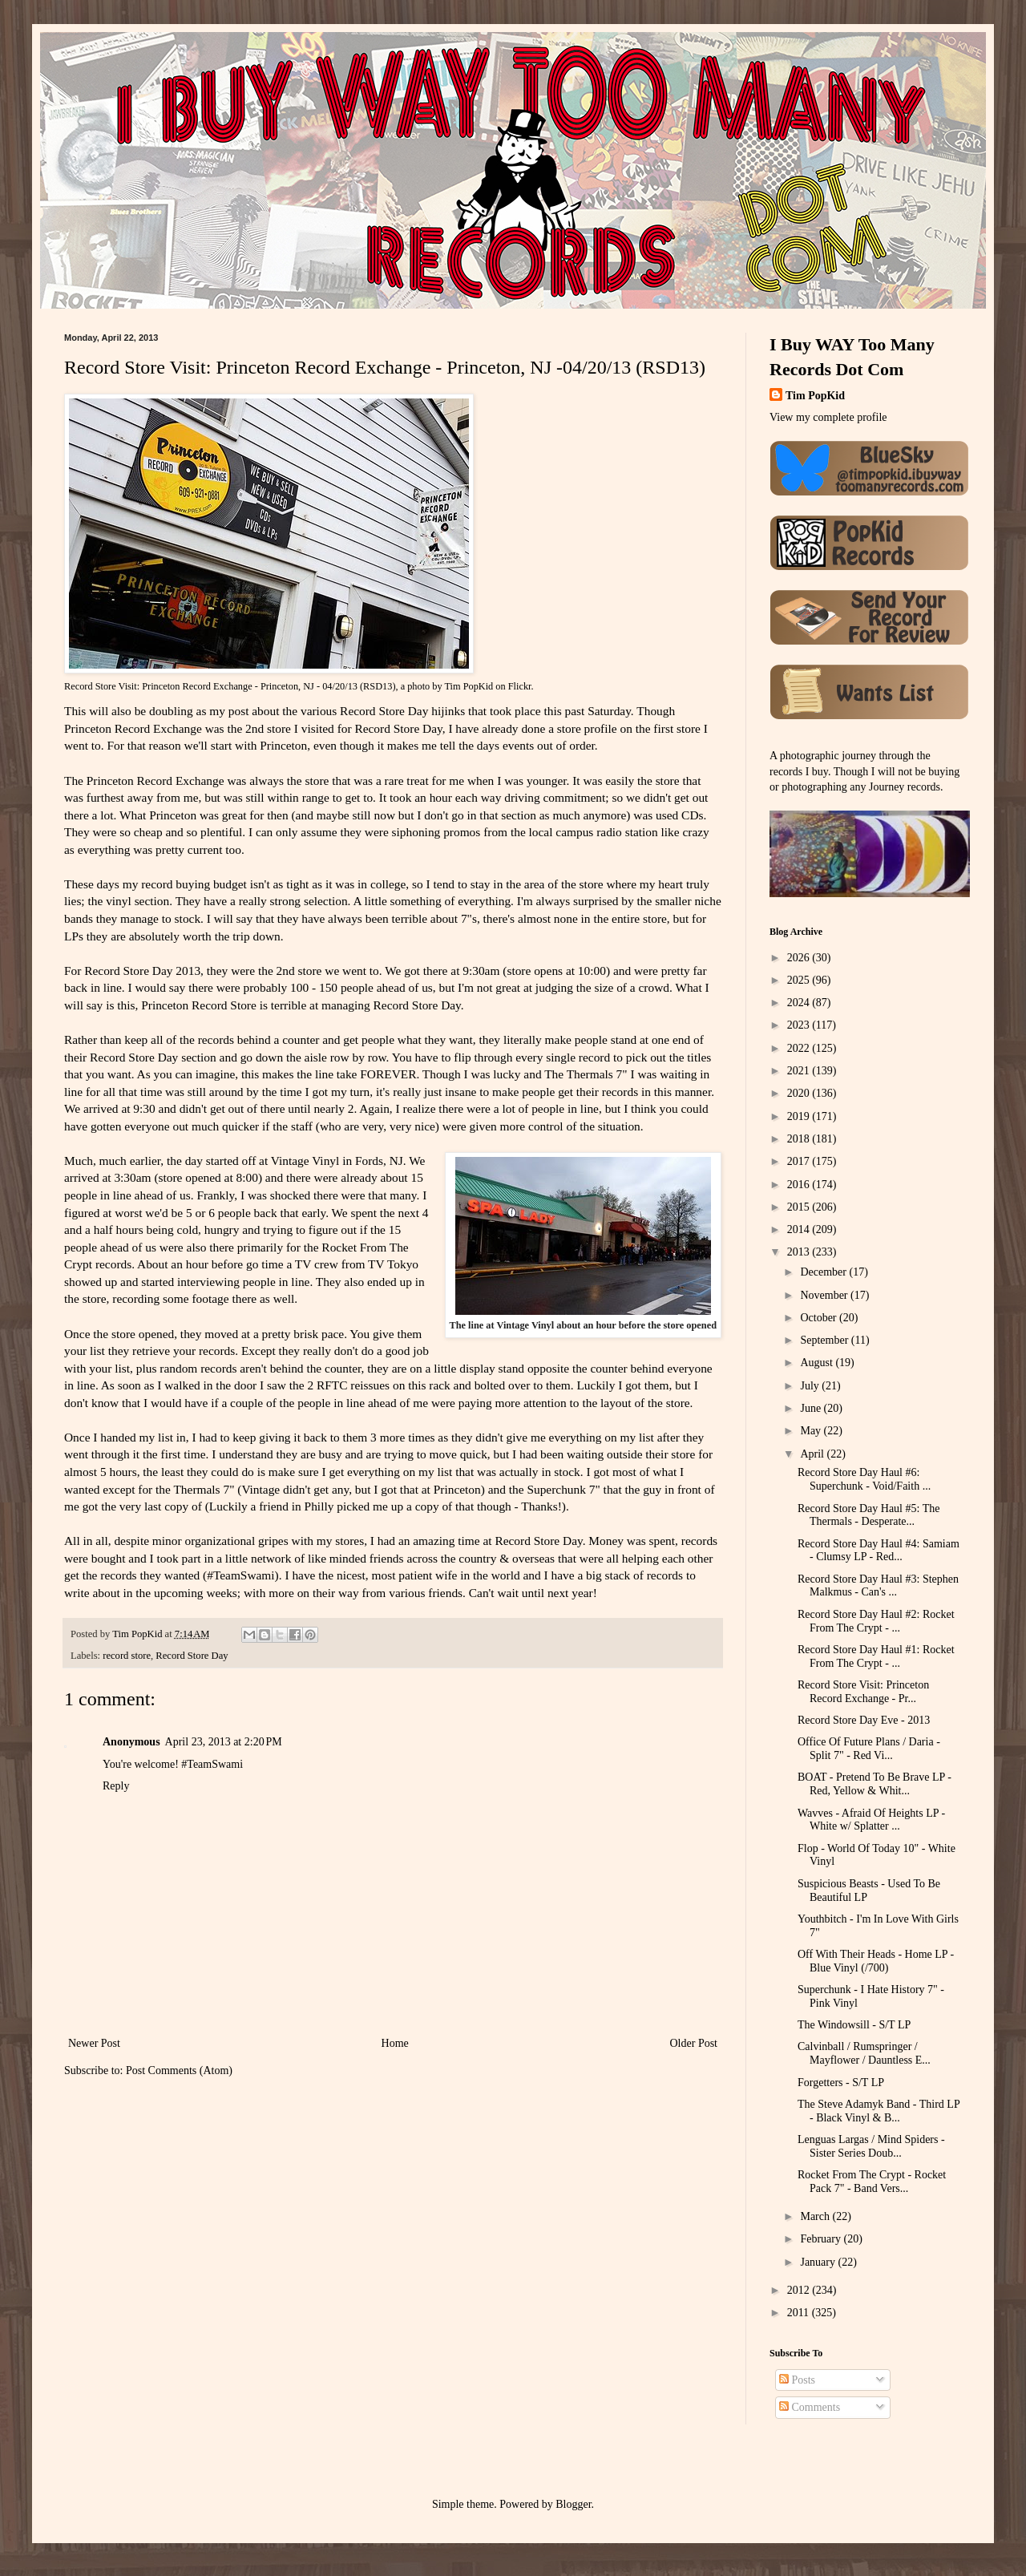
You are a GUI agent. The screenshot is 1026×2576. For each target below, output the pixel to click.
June (811, 1408)
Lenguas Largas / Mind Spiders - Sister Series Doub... (871, 2146)
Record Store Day (192, 1655)
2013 (800, 1252)
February (821, 2239)
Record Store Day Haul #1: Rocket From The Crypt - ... (876, 1656)
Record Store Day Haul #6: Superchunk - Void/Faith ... (864, 1479)
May (811, 1431)
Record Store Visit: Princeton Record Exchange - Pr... (863, 1692)
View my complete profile (828, 417)
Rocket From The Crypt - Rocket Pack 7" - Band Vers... (872, 2181)
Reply (116, 1786)
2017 (800, 1161)
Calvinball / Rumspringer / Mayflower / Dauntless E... (864, 2053)
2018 (800, 1139)
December (824, 1272)
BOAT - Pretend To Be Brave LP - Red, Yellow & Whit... (874, 1784)
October (819, 1318)
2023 (800, 1025)
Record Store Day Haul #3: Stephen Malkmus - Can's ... (878, 1586)
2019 (800, 1116)
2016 (800, 1185)
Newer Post (94, 2043)
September (825, 1340)
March (816, 2216)
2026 (800, 958)
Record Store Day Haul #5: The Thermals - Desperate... (868, 1515)
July (811, 1386)
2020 (800, 1093)
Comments (809, 2407)
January (819, 2262)
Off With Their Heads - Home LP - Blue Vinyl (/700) (876, 1961)
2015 (800, 1207)
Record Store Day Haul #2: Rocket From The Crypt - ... (876, 1621)
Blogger (573, 2504)
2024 (800, 1003)
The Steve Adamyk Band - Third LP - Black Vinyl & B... (878, 2111)
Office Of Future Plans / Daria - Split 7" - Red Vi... (869, 1748)
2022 (800, 1048)
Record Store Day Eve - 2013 (864, 1720)
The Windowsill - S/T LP (854, 2025)
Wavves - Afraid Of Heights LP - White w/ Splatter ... (871, 1820)
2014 (800, 1229)
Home (395, 2043)
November (825, 1295)
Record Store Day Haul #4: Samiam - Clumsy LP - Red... (878, 1550)
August (817, 1363)
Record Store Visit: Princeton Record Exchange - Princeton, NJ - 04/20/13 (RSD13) (229, 686)
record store (127, 1655)
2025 (800, 980)
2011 (799, 2313)
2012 (800, 2290)
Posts (797, 2380)
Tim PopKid (468, 686)
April (813, 1454)
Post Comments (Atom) (179, 2070)
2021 (800, 1071)
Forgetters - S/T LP (841, 2083)
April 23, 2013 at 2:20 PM (223, 1742)
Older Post (694, 2043)
